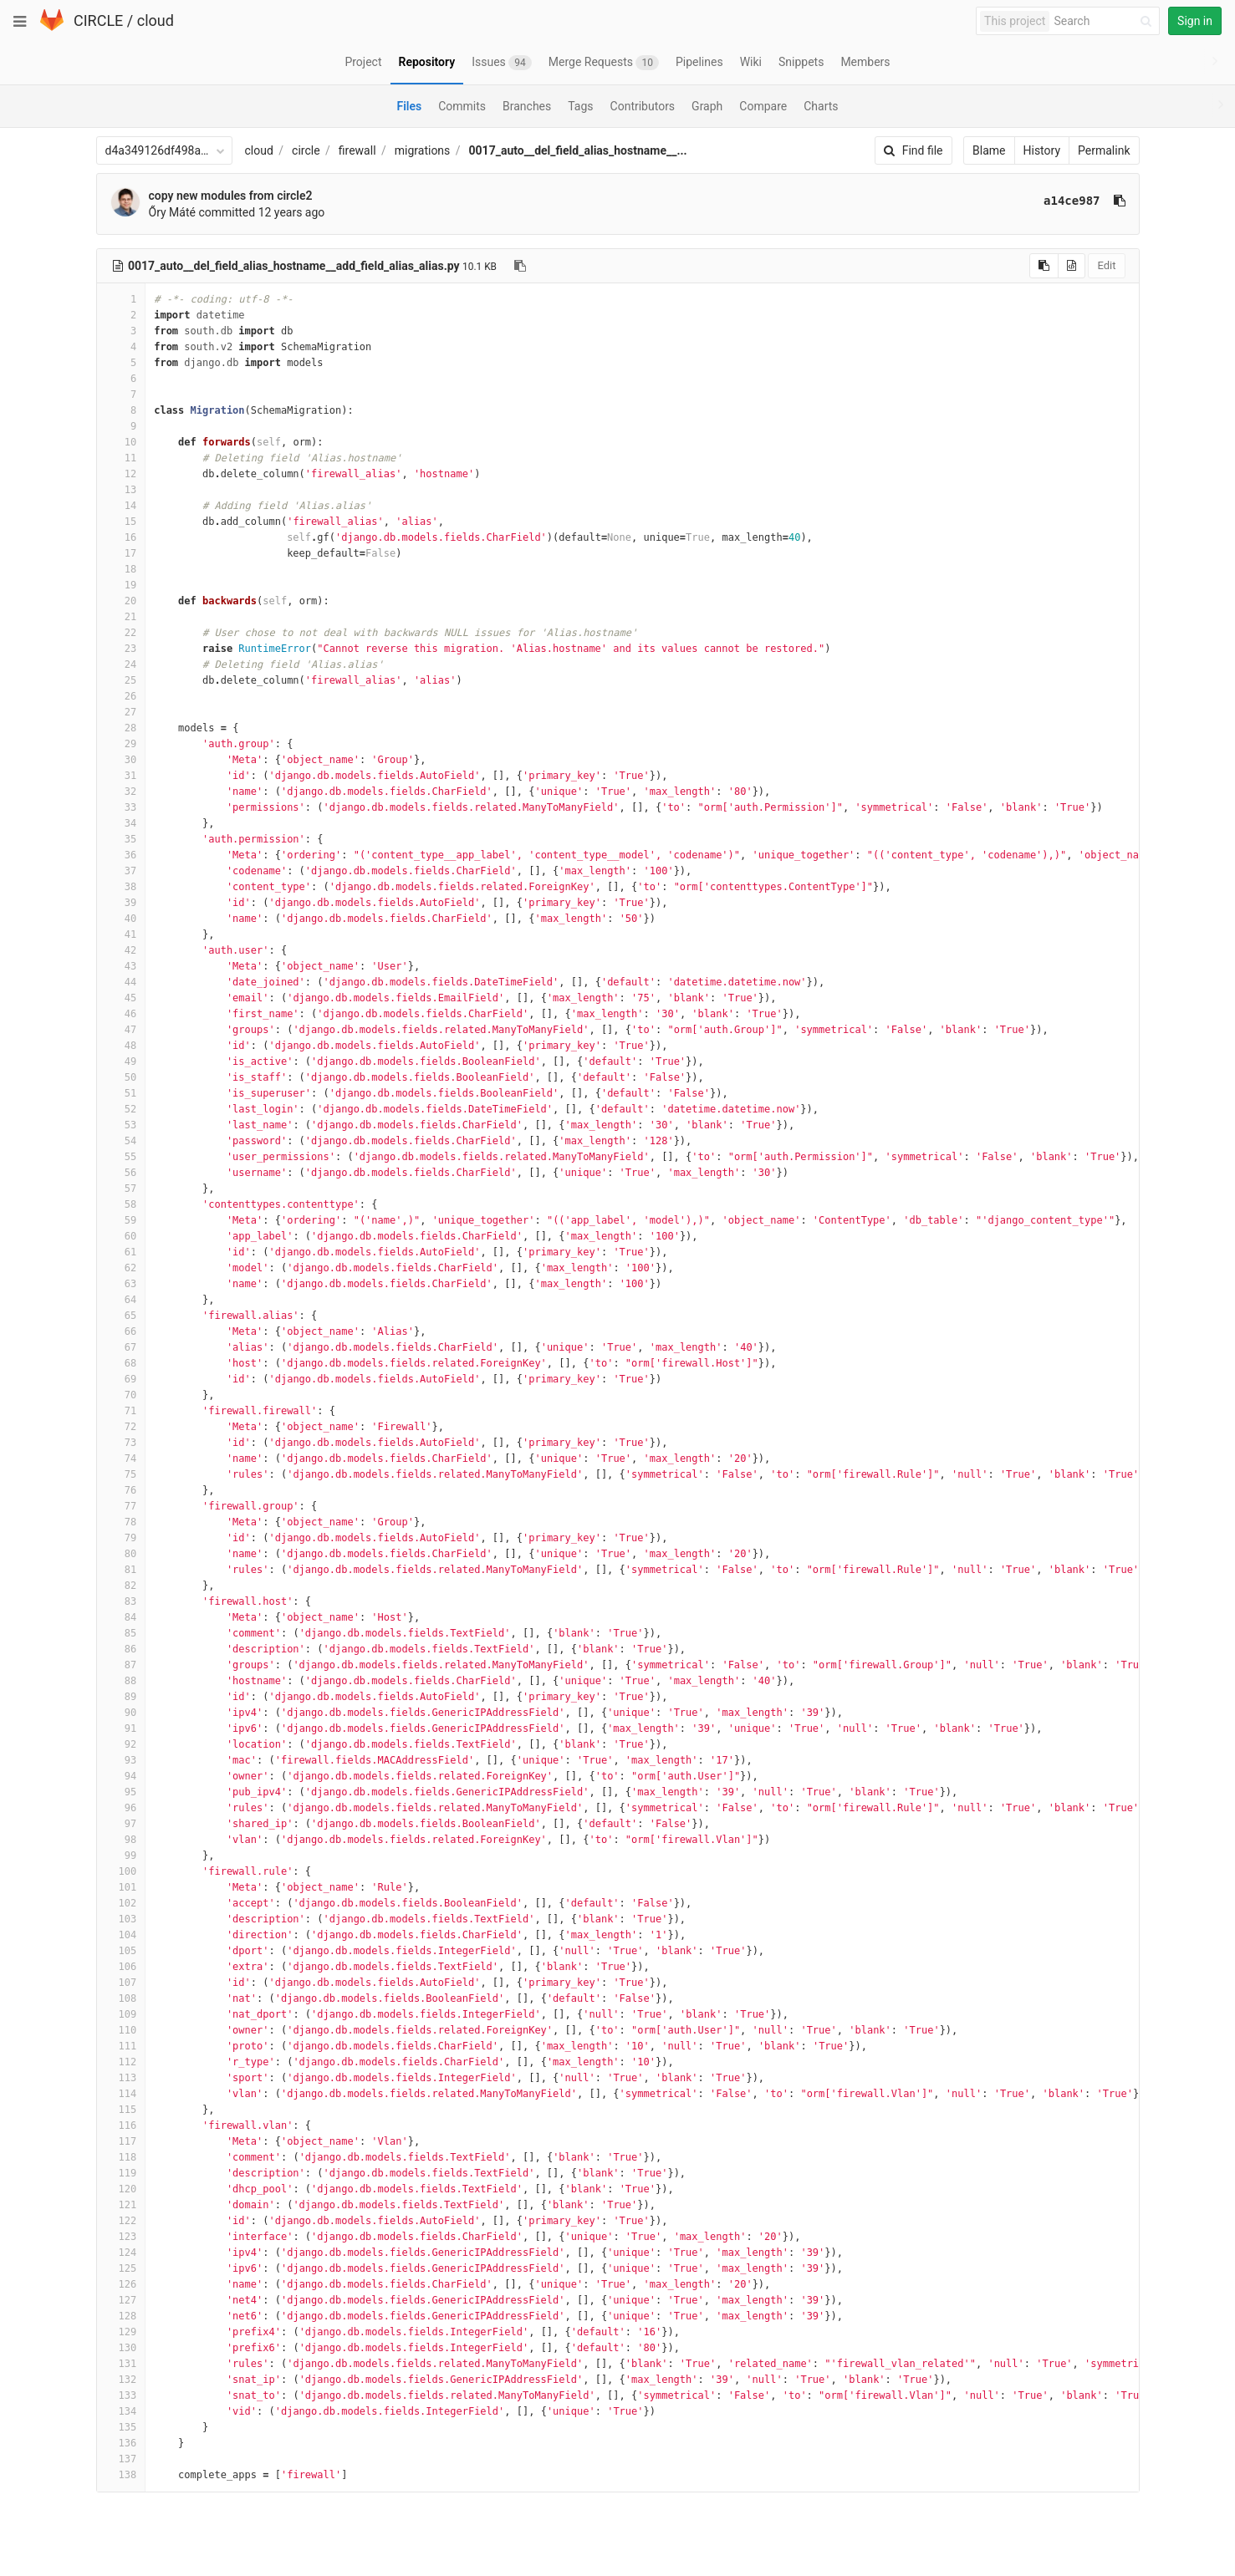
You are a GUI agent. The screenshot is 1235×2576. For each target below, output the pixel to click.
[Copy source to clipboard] (1044, 265)
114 (121, 2094)
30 (121, 760)
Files (408, 106)
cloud (155, 20)
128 (121, 2316)
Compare (763, 106)
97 (121, 1824)
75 (121, 1474)
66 (121, 1331)
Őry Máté (172, 212)
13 (121, 490)
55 (121, 1157)
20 (121, 601)
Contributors (643, 106)
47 (121, 1030)
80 (121, 1554)
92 (121, 1744)
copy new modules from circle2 (231, 195)
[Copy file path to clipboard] (520, 265)
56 (121, 1173)
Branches (527, 106)
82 (121, 1585)
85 (121, 1633)
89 (121, 1697)
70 (121, 1395)
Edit (1106, 265)
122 (121, 2221)
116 (121, 2125)
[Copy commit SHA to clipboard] (1119, 200)
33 (121, 807)
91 (121, 1728)
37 (121, 871)
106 (121, 1967)
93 (121, 1760)
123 (121, 2237)
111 (121, 2046)
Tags (580, 106)
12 (121, 474)
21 (121, 617)
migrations (423, 150)
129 (121, 2332)
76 (121, 1490)
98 (121, 1839)
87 (121, 1665)
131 (121, 2364)
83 (121, 1601)
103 (121, 1919)
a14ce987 (1072, 200)
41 (121, 934)
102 (121, 1903)
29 (121, 744)
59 (121, 1220)
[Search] (1105, 21)
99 (121, 1855)
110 (121, 2030)
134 (121, 2411)
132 (121, 2379)
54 (121, 1141)
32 (121, 791)
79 (121, 1538)
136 (121, 2443)
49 (121, 1061)
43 (121, 966)
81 (121, 1570)
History (1042, 150)
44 (121, 982)
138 (121, 2475)
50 (121, 1077)
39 (121, 903)
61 (121, 1252)
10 (121, 442)
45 (121, 998)
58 (121, 1204)
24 (121, 664)
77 (121, 1506)
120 (121, 2189)
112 (121, 2062)
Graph (706, 106)
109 (121, 2014)
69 (121, 1379)
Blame (988, 150)
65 (121, 1315)
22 (121, 633)
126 (121, 2284)
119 (121, 2173)
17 (121, 553)
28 (121, 728)
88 (121, 1681)
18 (121, 569)
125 (121, 2268)
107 (121, 1982)
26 (121, 696)
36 (121, 855)
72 (121, 1427)
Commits (462, 106)
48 (121, 1045)
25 (121, 680)
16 (121, 537)
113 (121, 2078)
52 (121, 1109)
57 (121, 1188)
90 (121, 1712)
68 (121, 1363)
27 (121, 712)
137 (121, 2459)
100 (121, 1871)
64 (121, 1300)
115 (121, 2109)
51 (121, 1093)
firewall (357, 150)
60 (121, 1236)
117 (121, 2141)
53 (121, 1125)
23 (121, 648)
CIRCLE (98, 20)
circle (306, 150)
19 (121, 585)
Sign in (1194, 21)
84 (121, 1617)
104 (121, 1935)
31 (121, 775)
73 (121, 1442)
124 (121, 2252)
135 (121, 2427)
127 (121, 2300)
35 (121, 839)
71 (121, 1411)
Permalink (1104, 150)
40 (121, 918)
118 (121, 2157)
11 (121, 458)
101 (121, 1887)
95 (121, 1792)
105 (121, 1951)
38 (121, 887)
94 (121, 1776)
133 (121, 2395)
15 (121, 521)
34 (121, 823)
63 (121, 1284)
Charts (821, 106)
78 (121, 1522)
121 (121, 2205)
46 (121, 1014)
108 (121, 1998)
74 (121, 1458)
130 (121, 2348)
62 (121, 1268)
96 (121, 1808)
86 (121, 1649)
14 (121, 506)
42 (121, 950)
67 (121, 1347)
